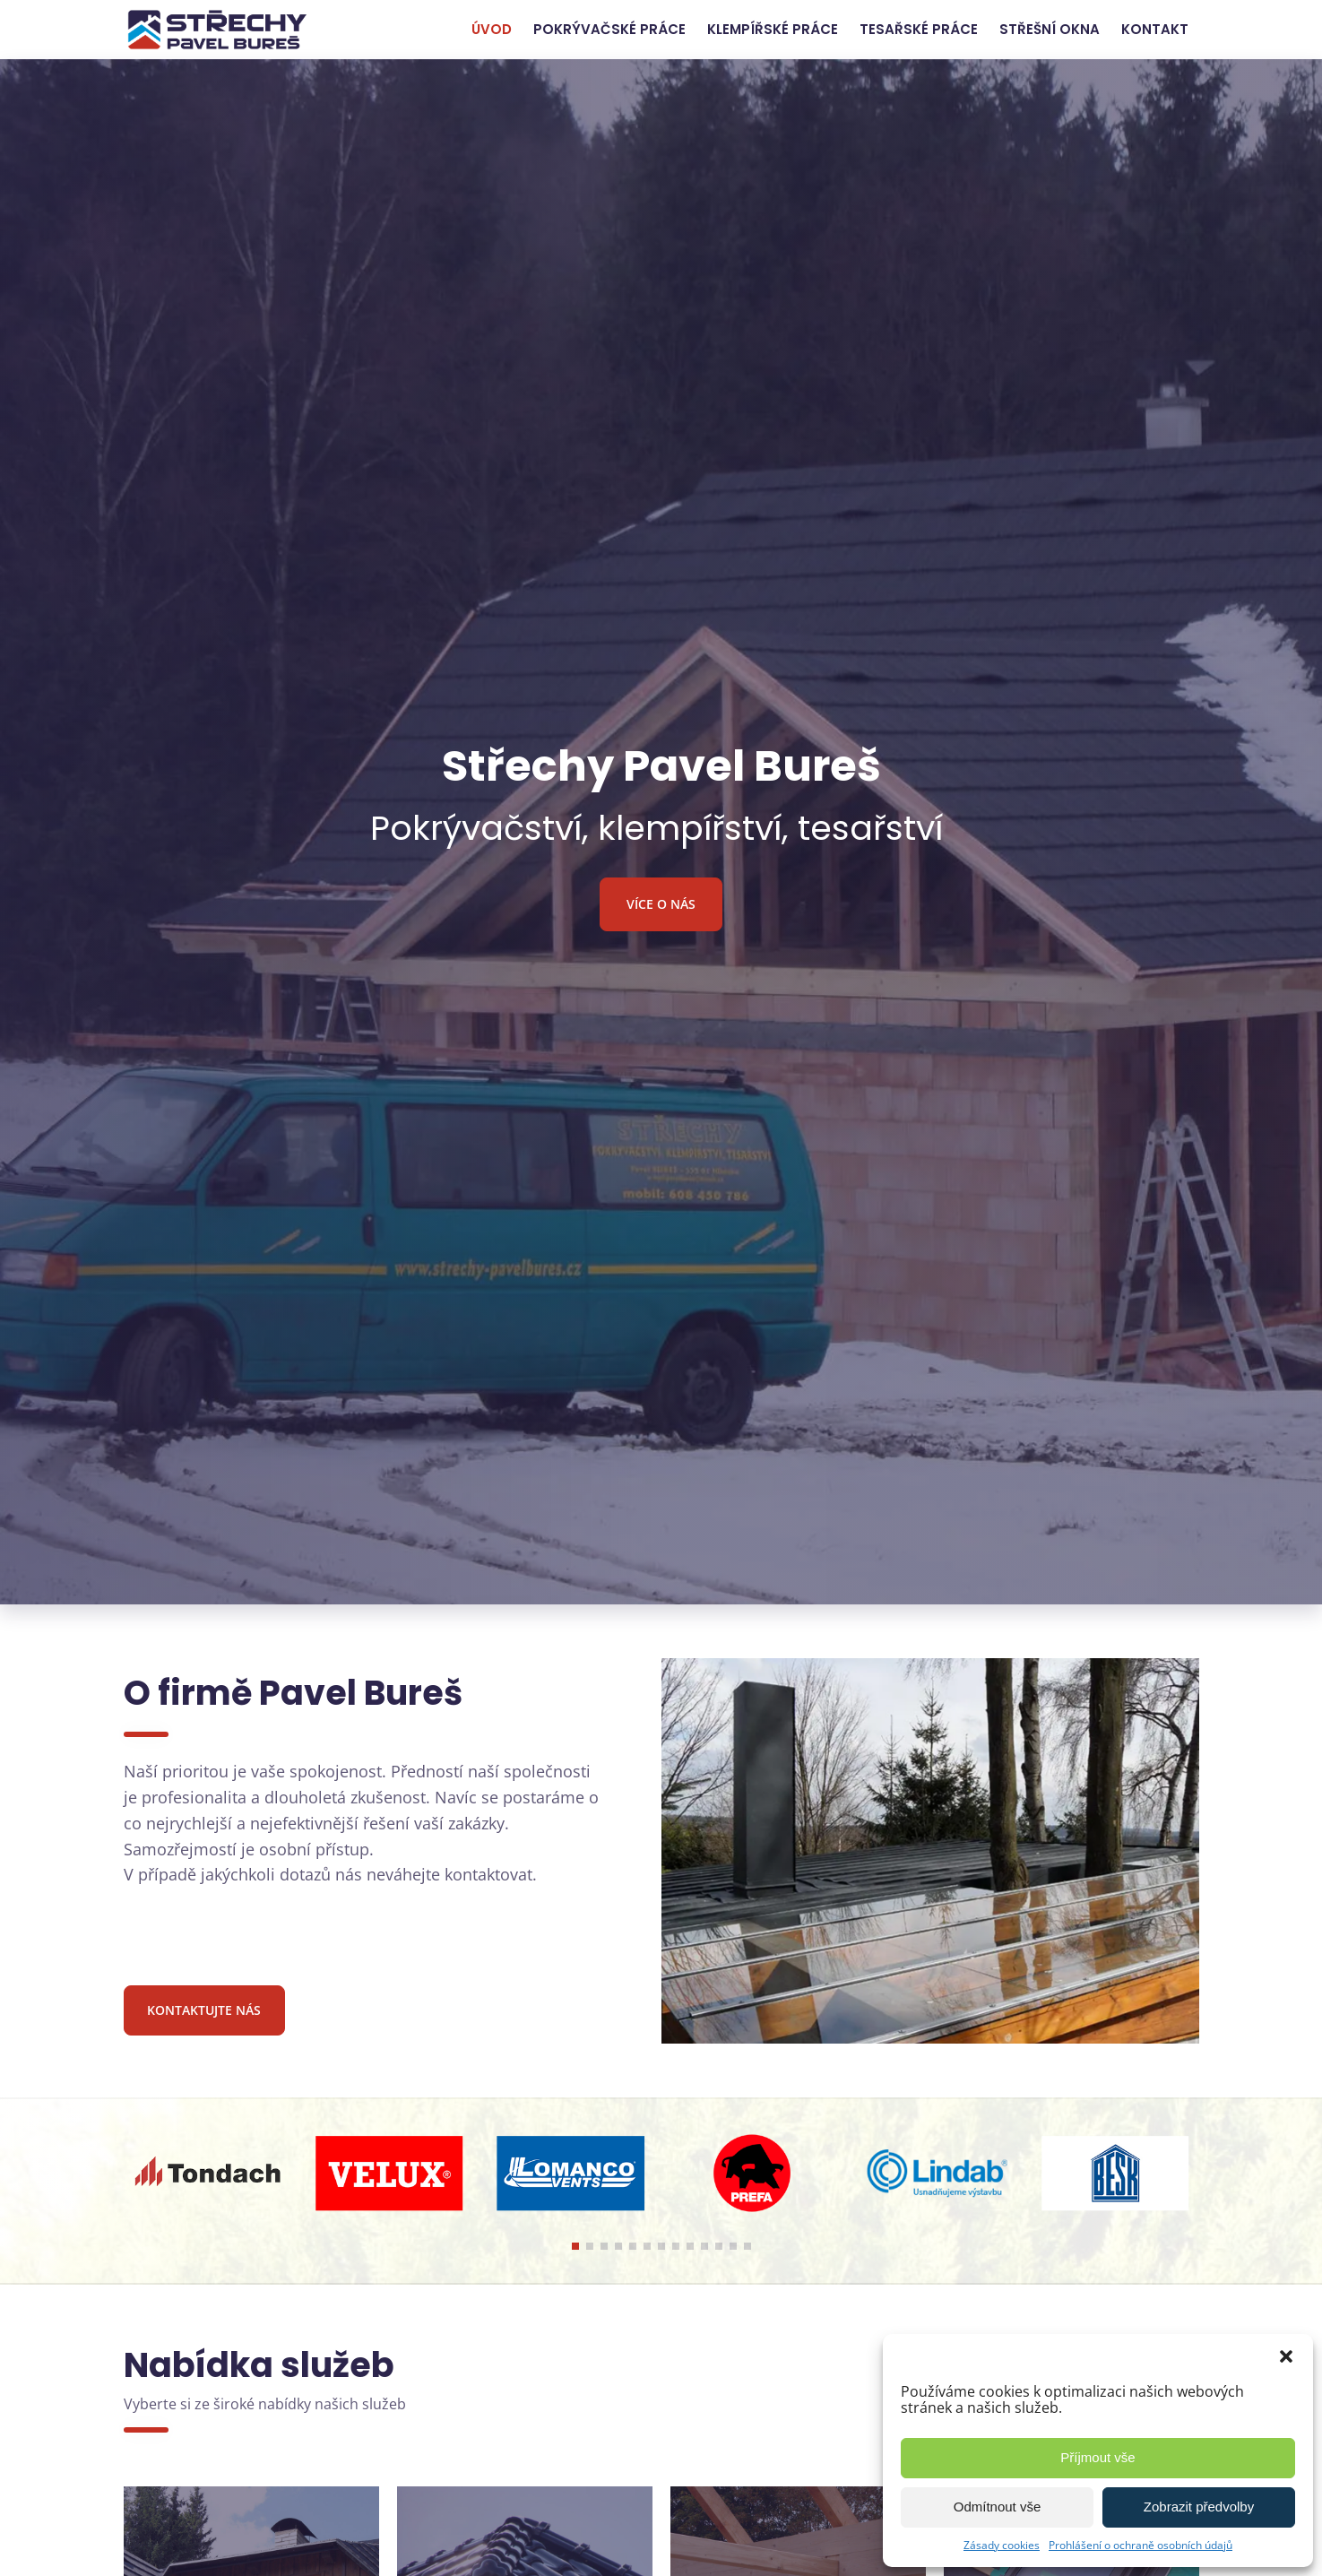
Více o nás (661, 903)
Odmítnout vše (997, 2506)
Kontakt (1154, 29)
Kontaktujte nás (204, 2009)
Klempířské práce (772, 29)
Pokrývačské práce (609, 29)
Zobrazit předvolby (1199, 2506)
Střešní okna (1049, 29)
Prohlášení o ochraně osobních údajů (1140, 2545)
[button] (1286, 2356)
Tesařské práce (919, 29)
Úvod (491, 29)
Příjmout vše (1097, 2457)
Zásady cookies (1001, 2545)
